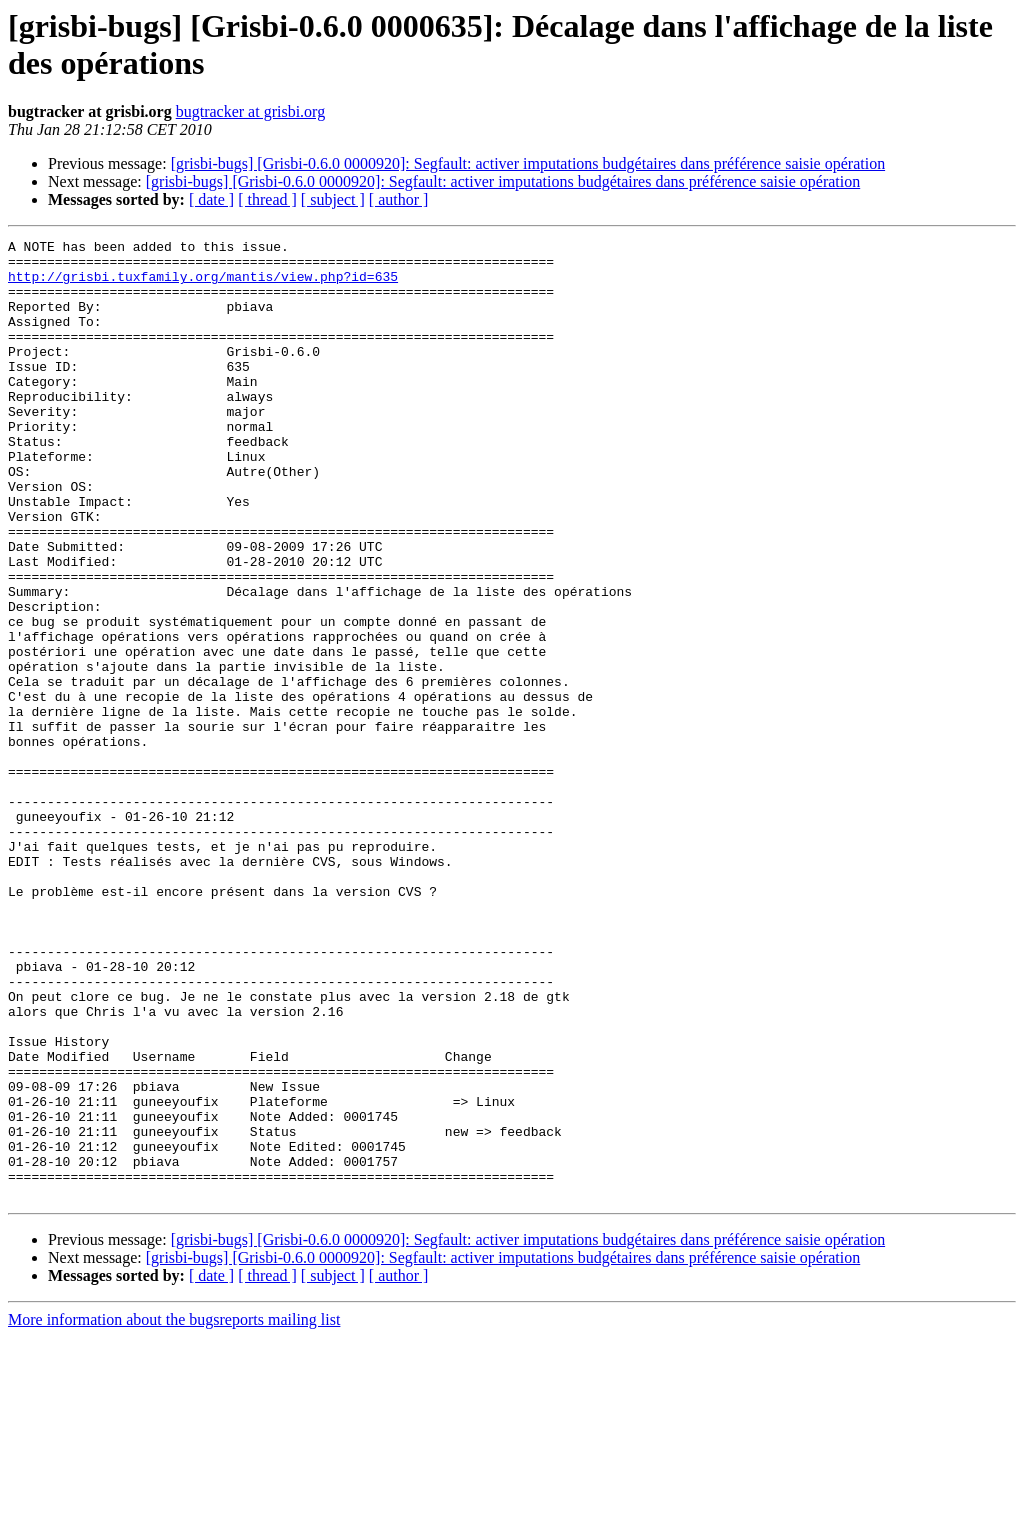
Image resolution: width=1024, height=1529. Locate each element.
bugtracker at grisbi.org (250, 111)
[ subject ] (333, 199)
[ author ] (399, 199)
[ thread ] (267, 199)
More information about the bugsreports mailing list (174, 1511)
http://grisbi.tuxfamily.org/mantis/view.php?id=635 (203, 285)
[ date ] (211, 199)
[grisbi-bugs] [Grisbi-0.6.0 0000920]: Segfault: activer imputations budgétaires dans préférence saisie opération (528, 163)
